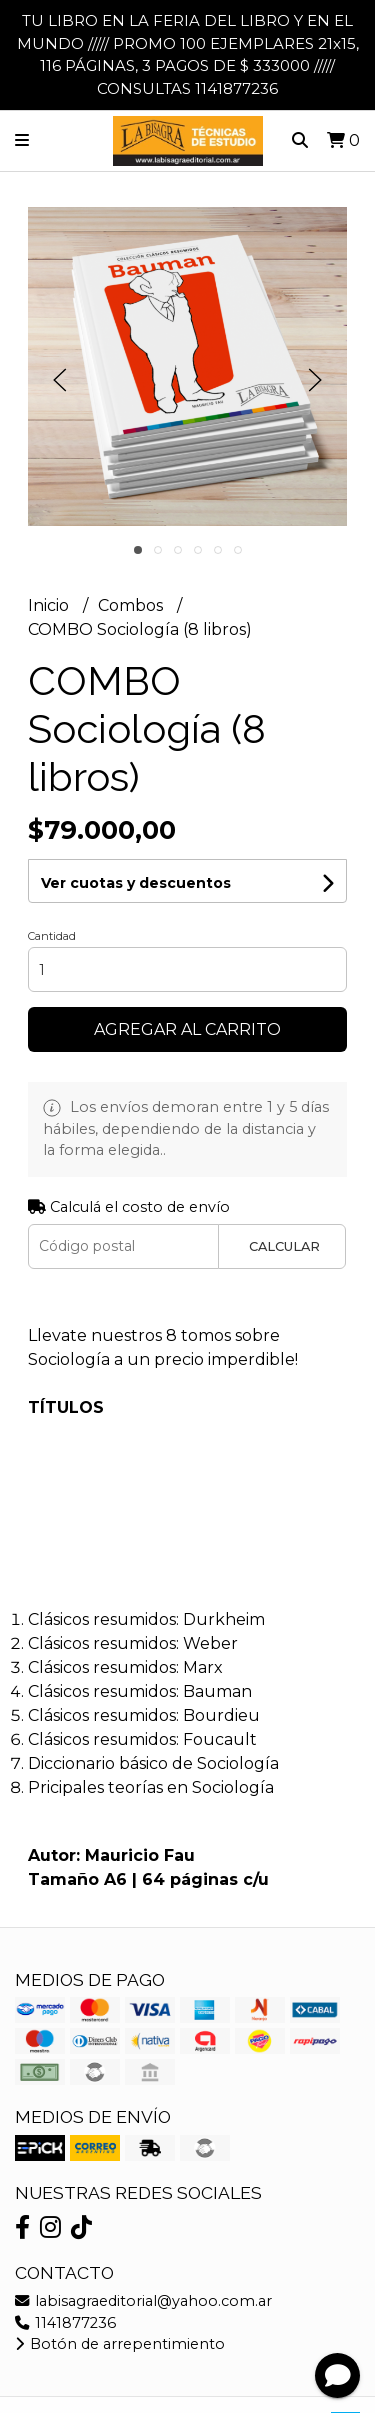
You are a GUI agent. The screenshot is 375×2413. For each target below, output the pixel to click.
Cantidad (52, 936)
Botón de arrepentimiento (120, 2344)
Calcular (284, 1246)
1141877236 (65, 2323)
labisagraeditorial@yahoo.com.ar (143, 2301)
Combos (132, 605)
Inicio (50, 605)
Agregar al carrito (187, 1029)
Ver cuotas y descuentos (136, 883)
